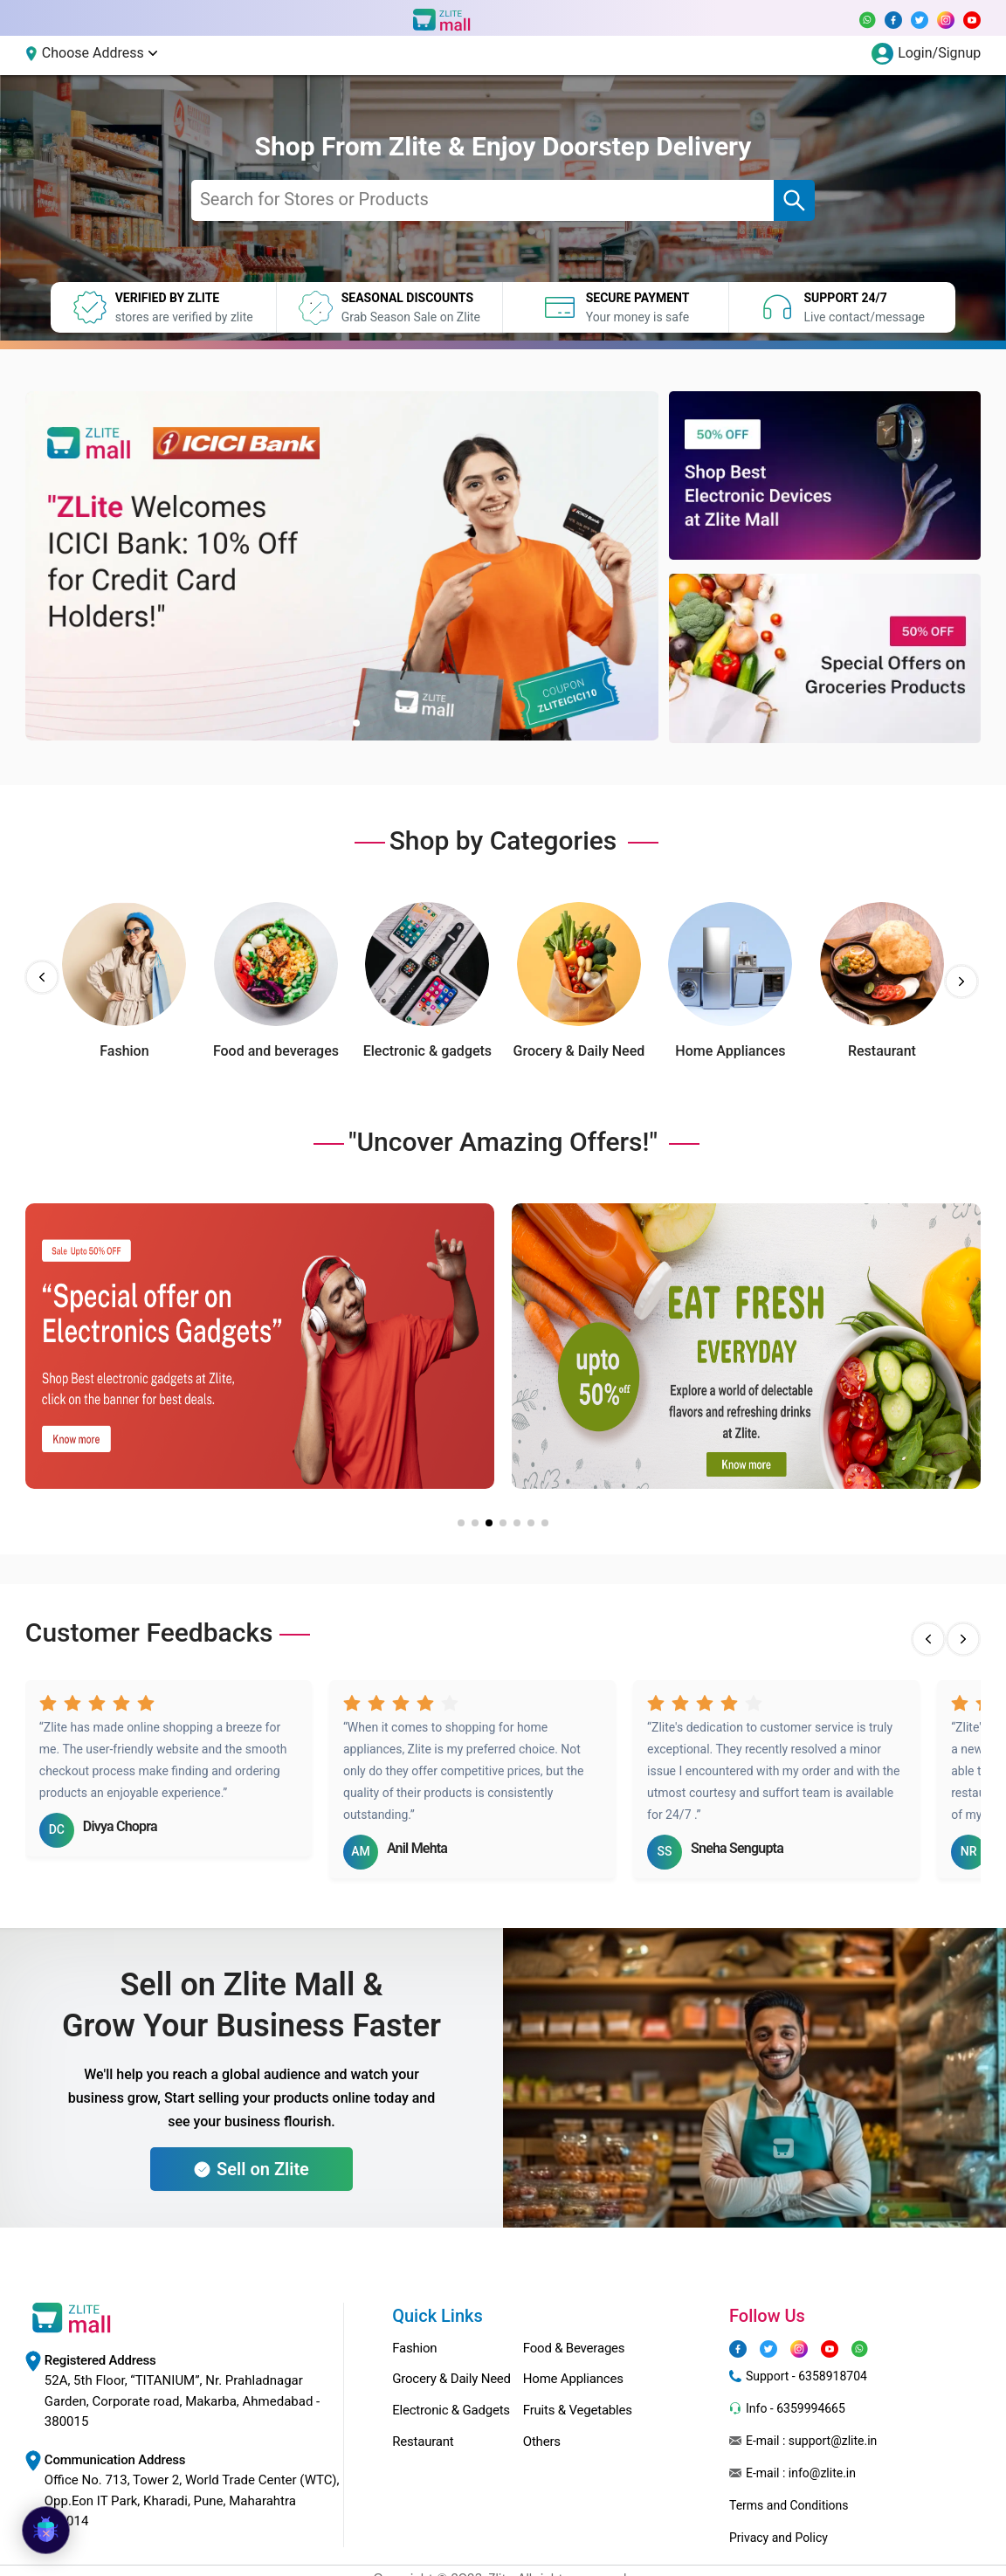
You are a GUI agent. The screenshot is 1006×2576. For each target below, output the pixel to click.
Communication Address (115, 2460)
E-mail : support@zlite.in (811, 2441)
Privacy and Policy (778, 2538)
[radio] (48, 1702)
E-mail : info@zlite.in (801, 2473)
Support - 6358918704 (806, 2376)
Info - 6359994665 (795, 2408)
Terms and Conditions (789, 2505)
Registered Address (100, 2360)
